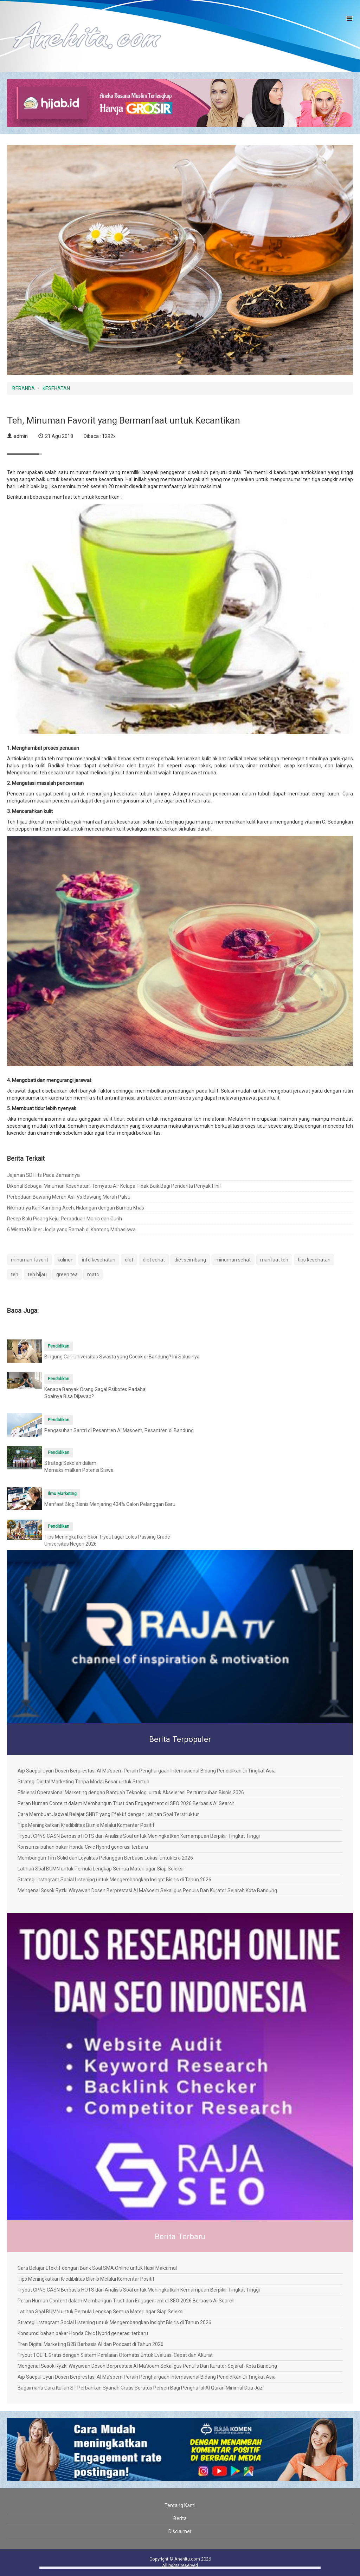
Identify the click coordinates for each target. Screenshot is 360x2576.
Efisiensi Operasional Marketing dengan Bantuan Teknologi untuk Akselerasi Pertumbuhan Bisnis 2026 (131, 1792)
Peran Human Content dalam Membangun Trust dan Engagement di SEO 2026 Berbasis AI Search (126, 1803)
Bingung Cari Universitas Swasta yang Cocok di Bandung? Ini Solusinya (122, 1356)
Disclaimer (180, 2531)
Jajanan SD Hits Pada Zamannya (43, 1175)
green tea (67, 1274)
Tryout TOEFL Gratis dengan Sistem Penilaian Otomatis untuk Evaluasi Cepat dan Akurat (115, 2355)
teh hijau (37, 1274)
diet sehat (154, 1260)
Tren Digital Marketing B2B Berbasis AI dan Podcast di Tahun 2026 (90, 2344)
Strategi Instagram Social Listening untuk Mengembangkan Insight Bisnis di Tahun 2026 (114, 1879)
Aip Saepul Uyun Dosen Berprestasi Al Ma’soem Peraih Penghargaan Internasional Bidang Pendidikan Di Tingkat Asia (147, 1771)
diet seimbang (190, 1260)
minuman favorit (29, 1260)
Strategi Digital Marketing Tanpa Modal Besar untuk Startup (83, 1781)
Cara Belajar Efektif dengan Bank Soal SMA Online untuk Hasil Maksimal (97, 2268)
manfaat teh (274, 1260)
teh (14, 1274)
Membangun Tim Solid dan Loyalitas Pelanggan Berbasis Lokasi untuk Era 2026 (105, 1858)
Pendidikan (58, 1346)
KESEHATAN (56, 388)
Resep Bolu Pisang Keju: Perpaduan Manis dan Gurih (64, 1218)
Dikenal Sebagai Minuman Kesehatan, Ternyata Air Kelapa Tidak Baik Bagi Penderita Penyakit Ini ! (114, 1186)
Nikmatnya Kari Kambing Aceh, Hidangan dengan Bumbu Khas (75, 1208)
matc (93, 1274)
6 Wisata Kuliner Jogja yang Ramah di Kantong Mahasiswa (71, 1229)
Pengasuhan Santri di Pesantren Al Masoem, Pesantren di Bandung (119, 1430)
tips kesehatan (314, 1260)
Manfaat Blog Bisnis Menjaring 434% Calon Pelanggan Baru (109, 1504)
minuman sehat (233, 1260)
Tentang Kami (180, 2505)
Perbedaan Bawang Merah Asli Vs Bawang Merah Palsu (68, 1197)
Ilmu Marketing (62, 1493)
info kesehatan (98, 1260)
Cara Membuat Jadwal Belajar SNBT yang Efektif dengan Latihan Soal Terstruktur (108, 1814)
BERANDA (23, 388)
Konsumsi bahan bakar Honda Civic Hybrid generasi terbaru (83, 1847)
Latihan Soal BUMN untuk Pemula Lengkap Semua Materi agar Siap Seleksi (101, 1869)
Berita (180, 2518)
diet (129, 1260)
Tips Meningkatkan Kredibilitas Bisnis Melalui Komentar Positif (86, 1825)
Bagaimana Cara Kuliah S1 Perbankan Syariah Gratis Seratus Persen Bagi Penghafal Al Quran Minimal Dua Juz (140, 2388)
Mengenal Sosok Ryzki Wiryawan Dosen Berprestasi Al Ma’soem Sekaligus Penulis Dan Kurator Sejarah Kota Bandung (147, 1890)
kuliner (65, 1260)
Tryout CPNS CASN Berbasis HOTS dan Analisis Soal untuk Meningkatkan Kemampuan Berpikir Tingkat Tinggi (139, 1836)
